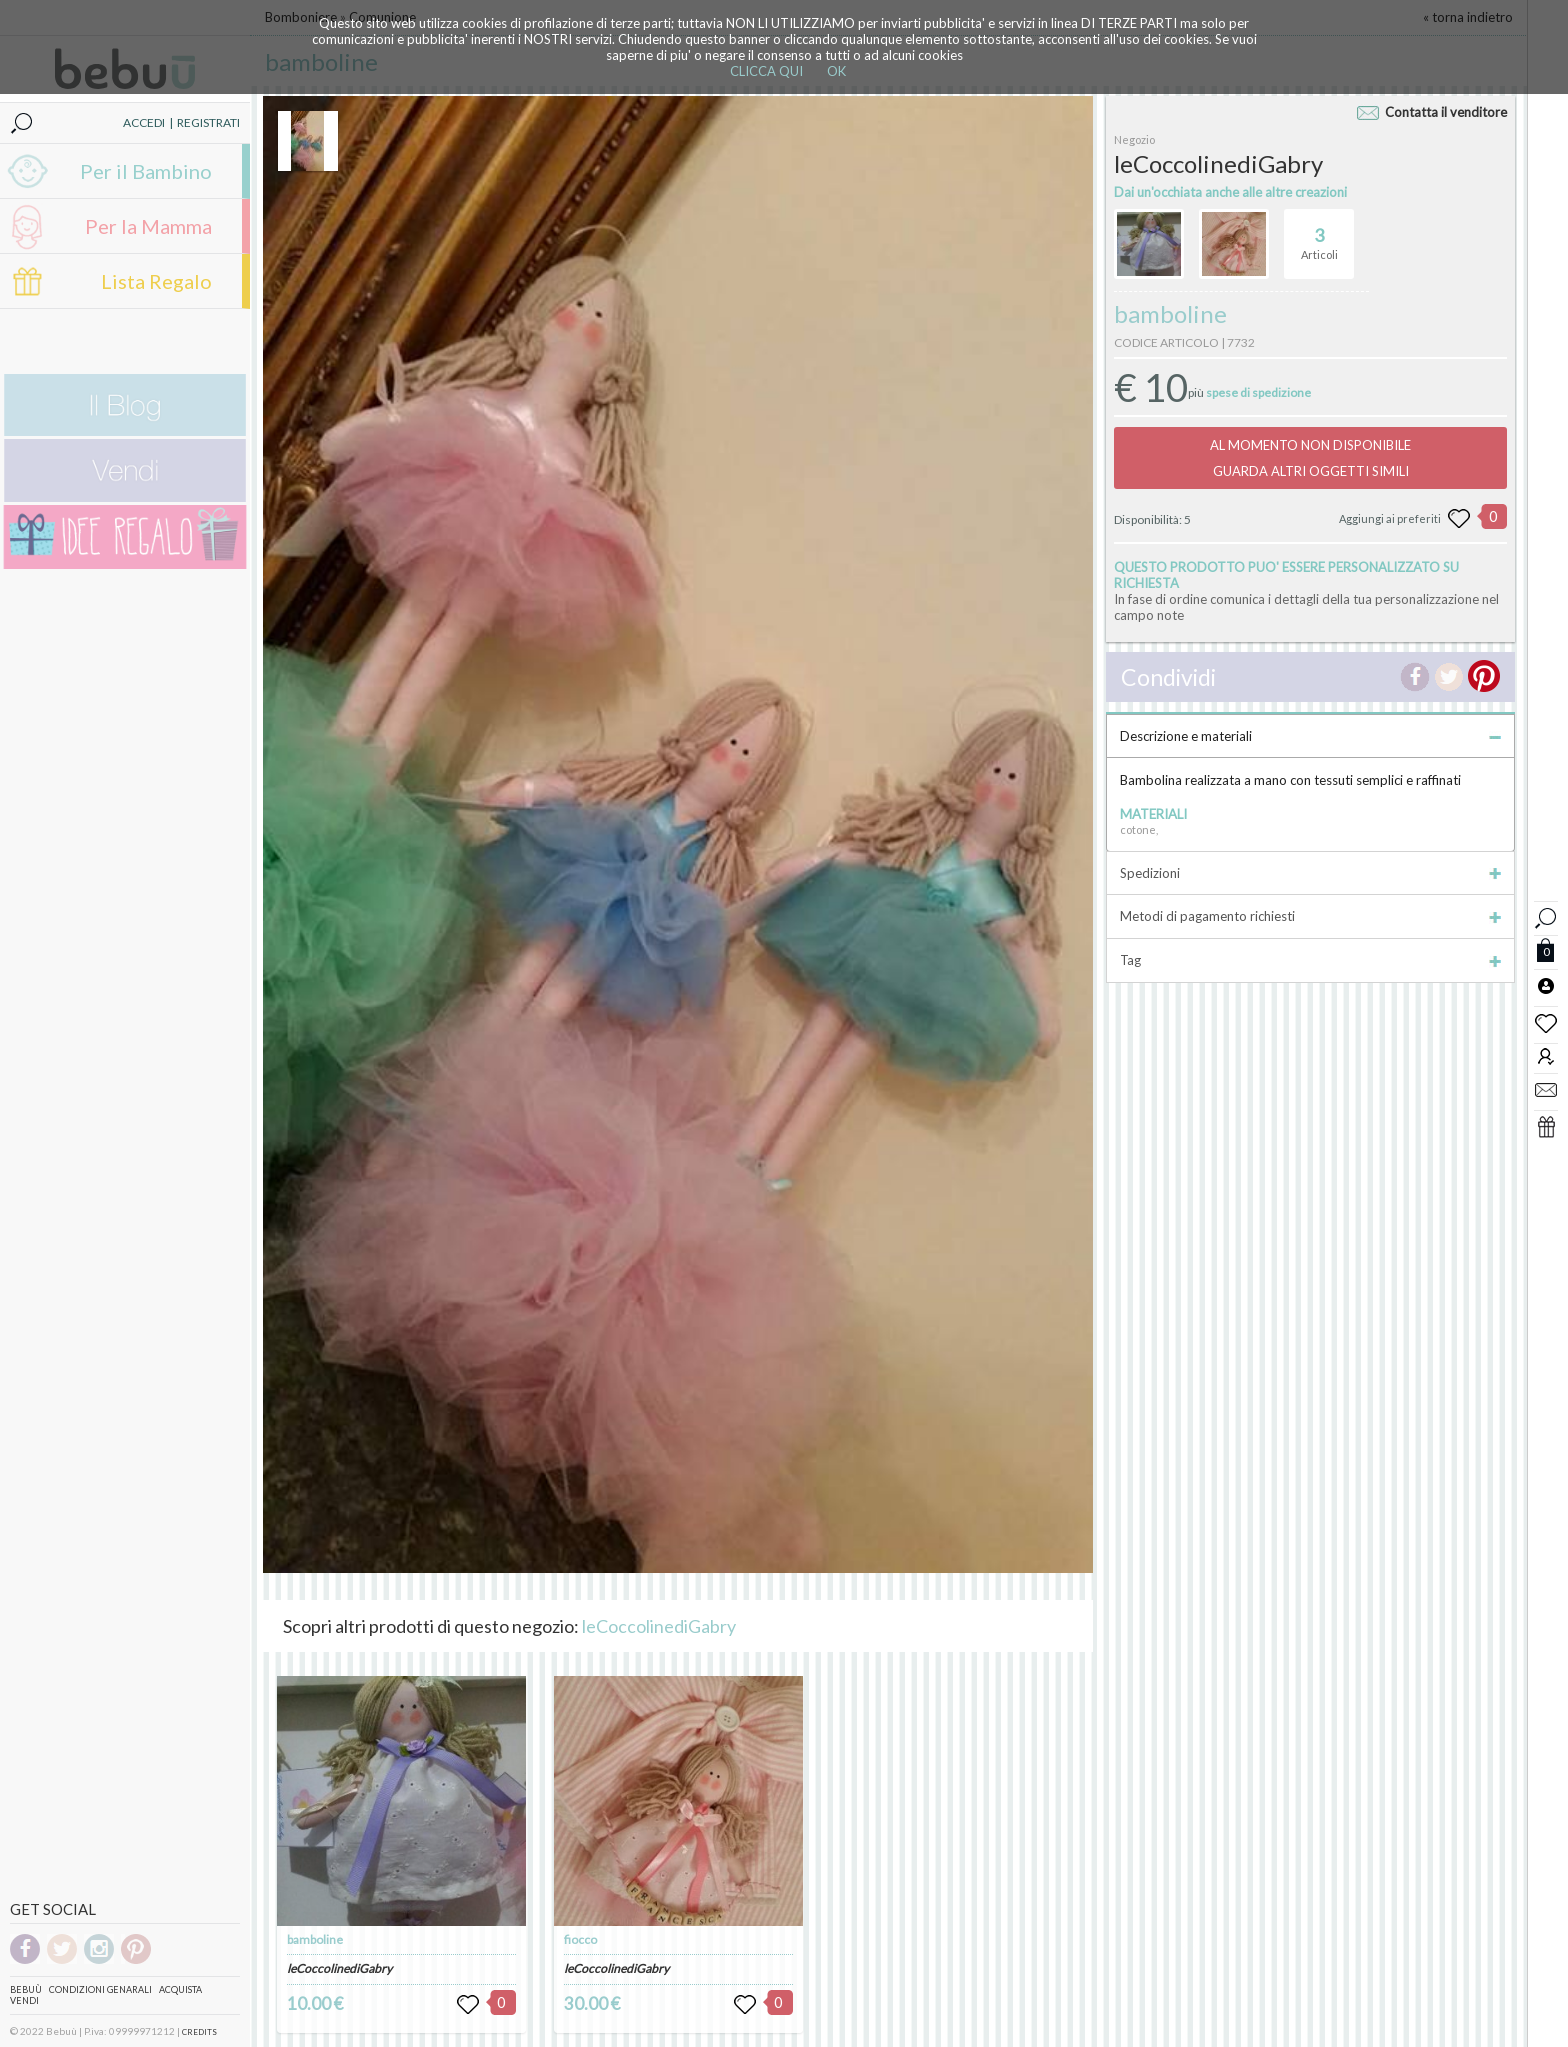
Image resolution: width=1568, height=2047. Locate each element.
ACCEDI (144, 122)
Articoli (1319, 235)
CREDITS (199, 2032)
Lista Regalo (156, 281)
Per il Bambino (146, 171)
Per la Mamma (148, 226)
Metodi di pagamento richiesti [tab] (1310, 916)
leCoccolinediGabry (659, 1626)
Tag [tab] (1310, 960)
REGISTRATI (208, 122)
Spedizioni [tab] (1310, 873)
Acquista (180, 1989)
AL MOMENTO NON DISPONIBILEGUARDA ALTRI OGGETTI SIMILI (1310, 458)
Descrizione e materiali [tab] (1310, 736)
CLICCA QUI (766, 71)
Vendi (24, 2000)
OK (836, 71)
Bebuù (26, 1989)
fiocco (580, 1939)
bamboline (315, 1939)
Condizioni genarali (100, 1989)
